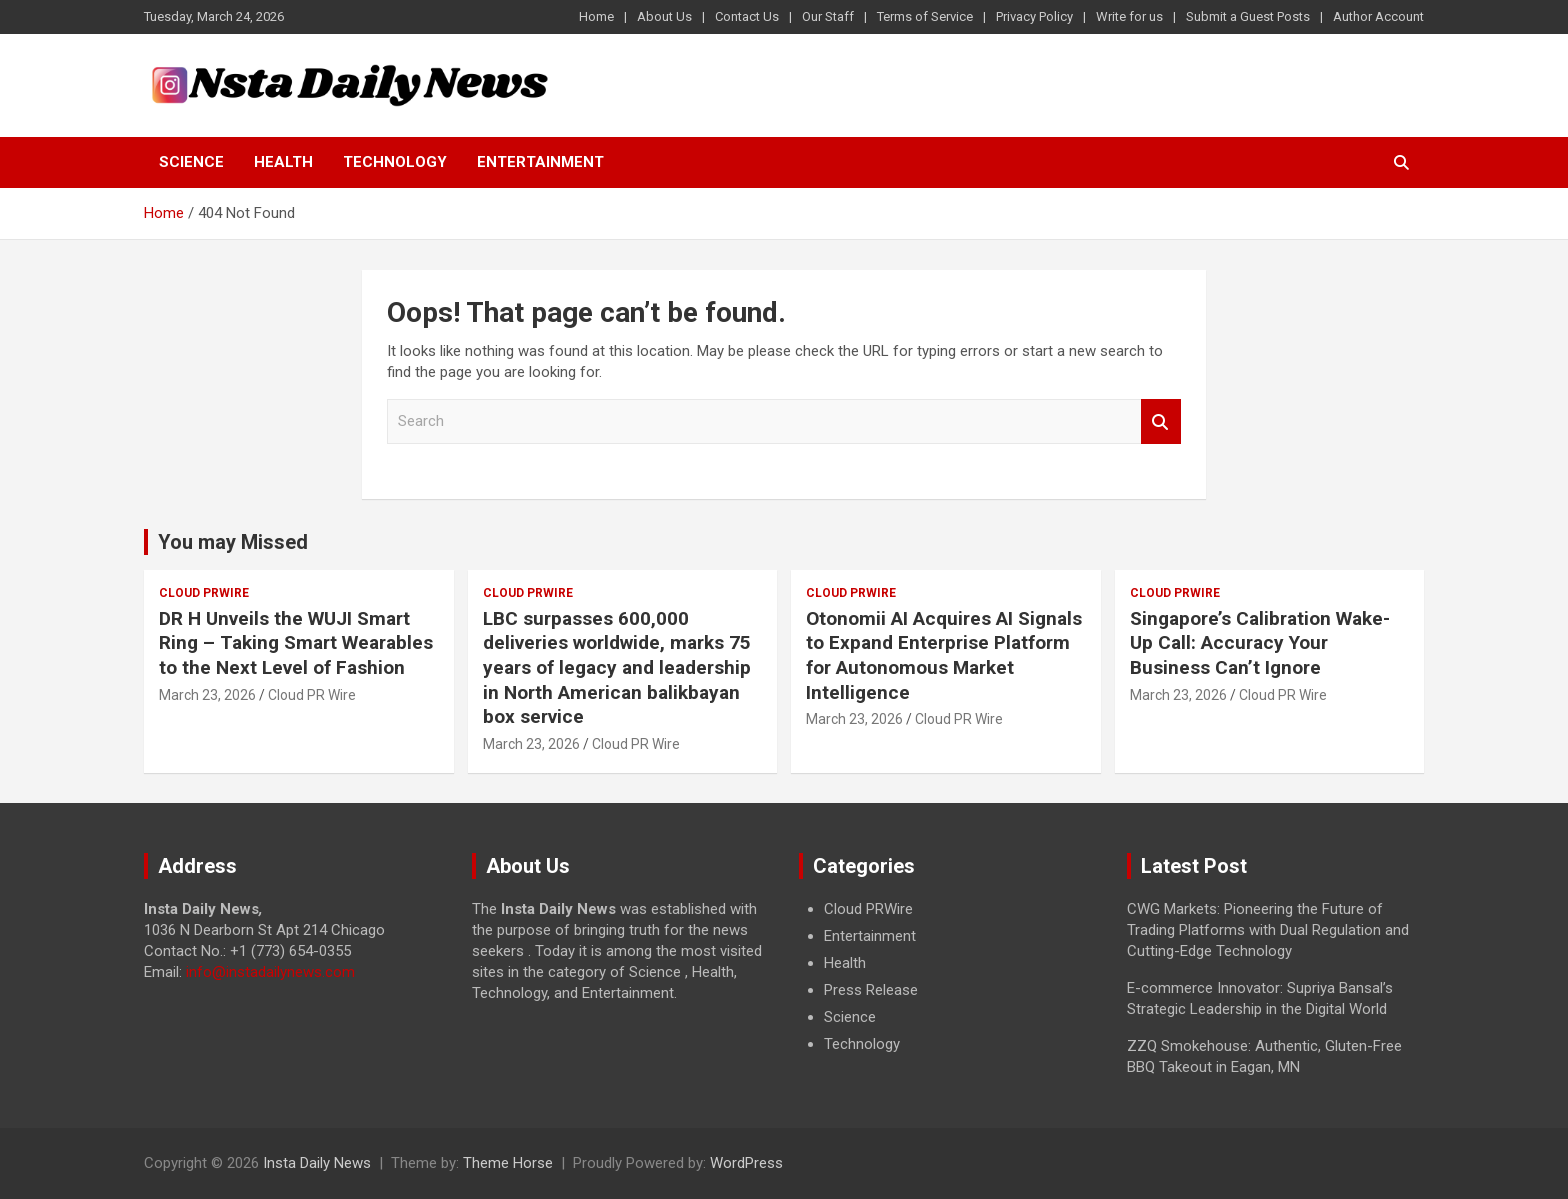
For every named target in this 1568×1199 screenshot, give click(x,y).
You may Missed (233, 542)
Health (283, 162)
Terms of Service (925, 16)
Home (596, 16)
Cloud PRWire (204, 593)
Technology (395, 162)
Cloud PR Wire (312, 695)
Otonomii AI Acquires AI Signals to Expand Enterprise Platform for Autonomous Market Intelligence (944, 655)
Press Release (871, 990)
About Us (664, 16)
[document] (948, 977)
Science (191, 162)
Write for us (1129, 16)
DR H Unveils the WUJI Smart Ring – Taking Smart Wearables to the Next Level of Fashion (296, 643)
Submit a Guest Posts (1248, 16)
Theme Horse (508, 1163)
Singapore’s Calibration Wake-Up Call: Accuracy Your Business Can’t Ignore (1260, 643)
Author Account (1378, 16)
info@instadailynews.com (270, 972)
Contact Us (747, 16)
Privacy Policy (1034, 16)
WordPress (746, 1163)
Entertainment (540, 162)
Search (1161, 421)
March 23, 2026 (207, 695)
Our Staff (828, 16)
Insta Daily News (317, 1163)
